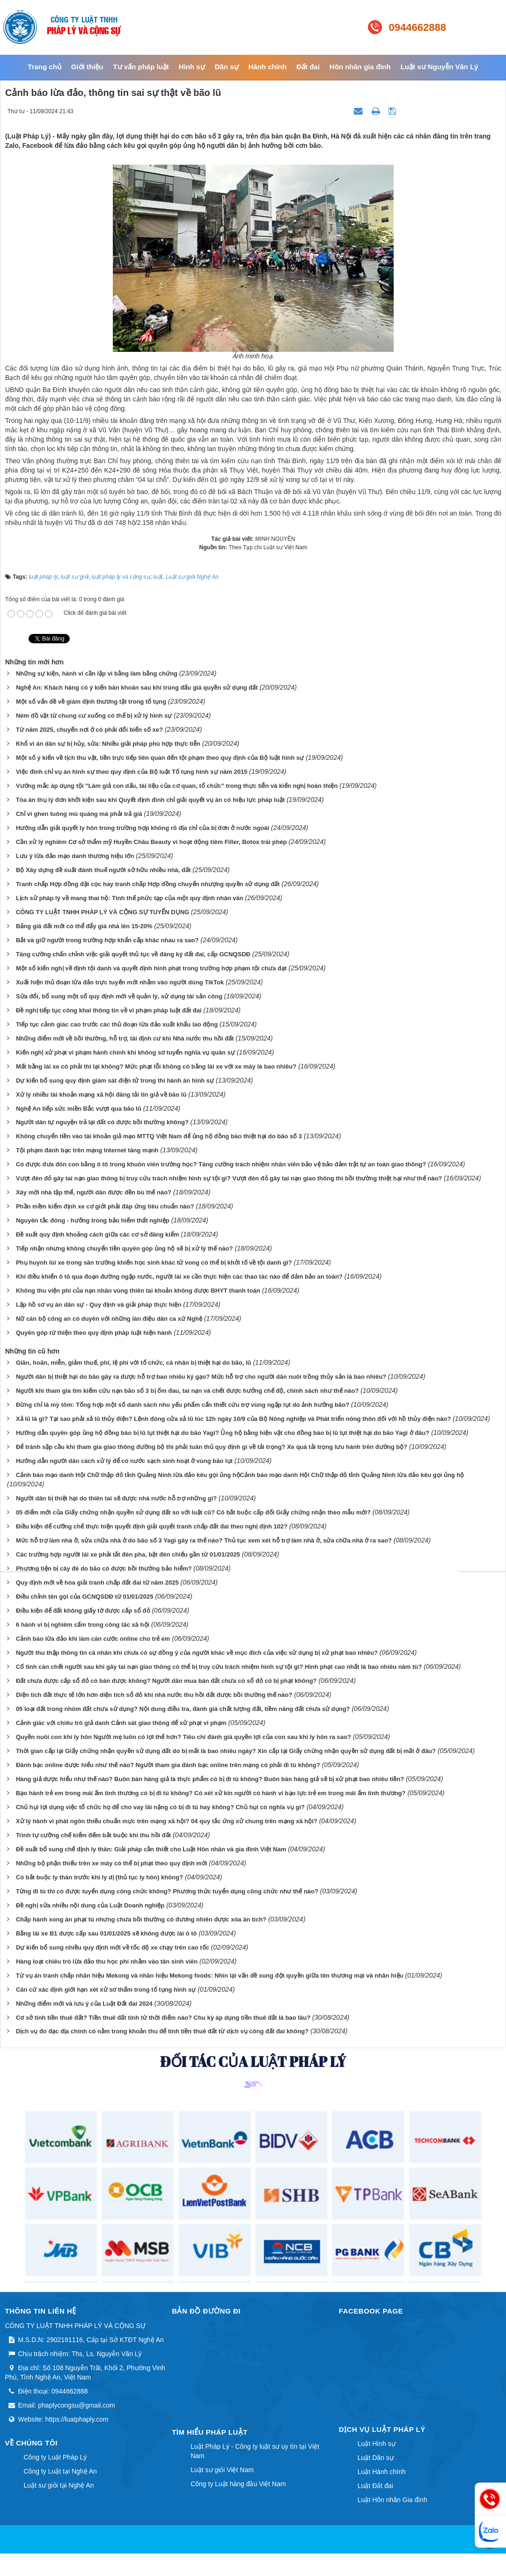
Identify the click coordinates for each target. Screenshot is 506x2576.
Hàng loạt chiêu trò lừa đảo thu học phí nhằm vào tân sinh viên (107, 1961)
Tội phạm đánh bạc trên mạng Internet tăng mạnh (87, 1150)
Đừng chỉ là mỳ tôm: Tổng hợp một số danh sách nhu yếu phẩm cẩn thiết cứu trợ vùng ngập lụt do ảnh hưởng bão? (182, 1404)
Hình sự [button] (192, 67)
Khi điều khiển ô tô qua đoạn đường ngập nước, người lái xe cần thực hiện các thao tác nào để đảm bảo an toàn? (179, 1276)
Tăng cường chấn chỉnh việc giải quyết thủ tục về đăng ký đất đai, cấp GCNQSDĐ (133, 954)
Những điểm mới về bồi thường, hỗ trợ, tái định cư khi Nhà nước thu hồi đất (125, 1038)
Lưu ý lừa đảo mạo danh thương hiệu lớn (75, 855)
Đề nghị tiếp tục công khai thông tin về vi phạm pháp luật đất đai (109, 1010)
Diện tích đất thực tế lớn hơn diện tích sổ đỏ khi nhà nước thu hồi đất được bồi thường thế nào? (154, 1694)
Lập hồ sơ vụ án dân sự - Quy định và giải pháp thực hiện (98, 1304)
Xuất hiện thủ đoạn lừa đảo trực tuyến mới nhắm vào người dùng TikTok (120, 982)
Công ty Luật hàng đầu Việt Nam (238, 2484)
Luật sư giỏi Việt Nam (222, 2470)
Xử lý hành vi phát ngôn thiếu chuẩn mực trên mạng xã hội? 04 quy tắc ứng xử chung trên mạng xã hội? (166, 1821)
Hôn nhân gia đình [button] (360, 67)
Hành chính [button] (268, 67)
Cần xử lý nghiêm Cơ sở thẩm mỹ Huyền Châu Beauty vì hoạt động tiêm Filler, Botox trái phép (151, 841)
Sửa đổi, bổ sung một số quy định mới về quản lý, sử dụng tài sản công (119, 996)
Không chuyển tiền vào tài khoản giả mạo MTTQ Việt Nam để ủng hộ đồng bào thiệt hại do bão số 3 (159, 1136)
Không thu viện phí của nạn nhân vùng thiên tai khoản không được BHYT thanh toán (138, 1290)
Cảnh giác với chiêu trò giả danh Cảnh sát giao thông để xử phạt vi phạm (121, 1722)
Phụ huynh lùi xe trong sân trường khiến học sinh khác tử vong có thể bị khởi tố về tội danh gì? (154, 1262)
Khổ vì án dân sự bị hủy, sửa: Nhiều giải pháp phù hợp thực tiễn (108, 743)
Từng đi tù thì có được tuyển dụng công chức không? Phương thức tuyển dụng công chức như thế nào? (167, 1891)
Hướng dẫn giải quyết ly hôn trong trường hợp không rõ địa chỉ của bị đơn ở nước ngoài (142, 827)
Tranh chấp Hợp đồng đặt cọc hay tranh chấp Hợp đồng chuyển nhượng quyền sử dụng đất (148, 884)
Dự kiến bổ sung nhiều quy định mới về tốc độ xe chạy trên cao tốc (112, 1947)
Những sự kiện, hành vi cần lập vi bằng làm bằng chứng (96, 673)
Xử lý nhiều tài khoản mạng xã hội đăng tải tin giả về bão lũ (101, 1094)
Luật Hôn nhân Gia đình (392, 2499)
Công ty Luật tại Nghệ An (60, 2471)
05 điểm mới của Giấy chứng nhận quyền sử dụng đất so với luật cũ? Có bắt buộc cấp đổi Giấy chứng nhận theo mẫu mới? (193, 1512)
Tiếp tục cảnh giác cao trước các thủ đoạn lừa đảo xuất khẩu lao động (117, 1024)
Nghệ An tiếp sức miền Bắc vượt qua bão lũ (78, 1108)
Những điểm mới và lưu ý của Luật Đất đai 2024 (84, 2003)
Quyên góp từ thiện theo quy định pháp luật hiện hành (94, 1332)
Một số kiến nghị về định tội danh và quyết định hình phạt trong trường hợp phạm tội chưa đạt (151, 968)
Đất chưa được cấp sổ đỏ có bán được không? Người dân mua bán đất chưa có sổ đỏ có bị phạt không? (166, 1680)
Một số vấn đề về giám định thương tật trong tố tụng (91, 701)
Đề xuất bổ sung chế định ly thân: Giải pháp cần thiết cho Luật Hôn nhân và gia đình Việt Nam (151, 1849)
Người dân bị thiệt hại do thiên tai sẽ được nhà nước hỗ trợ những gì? (116, 1498)
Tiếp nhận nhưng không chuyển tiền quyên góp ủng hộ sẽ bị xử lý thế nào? (124, 1248)
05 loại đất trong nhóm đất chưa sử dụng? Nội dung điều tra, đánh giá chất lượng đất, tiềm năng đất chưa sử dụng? (183, 1708)
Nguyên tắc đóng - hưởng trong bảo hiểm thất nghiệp (92, 1220)
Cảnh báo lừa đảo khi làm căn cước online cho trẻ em (93, 1638)
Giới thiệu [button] (87, 67)
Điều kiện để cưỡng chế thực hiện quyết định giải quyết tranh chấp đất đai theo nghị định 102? (151, 1526)
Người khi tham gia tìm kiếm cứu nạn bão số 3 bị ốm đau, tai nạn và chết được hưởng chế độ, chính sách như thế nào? (187, 1390)
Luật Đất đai (375, 2485)
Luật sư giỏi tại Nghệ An (59, 2485)
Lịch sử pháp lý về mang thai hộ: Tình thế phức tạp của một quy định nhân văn (129, 898)
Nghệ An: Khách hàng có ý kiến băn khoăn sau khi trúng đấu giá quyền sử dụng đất (137, 687)
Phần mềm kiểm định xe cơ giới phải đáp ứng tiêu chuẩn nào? (105, 1206)
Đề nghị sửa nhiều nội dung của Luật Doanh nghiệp (90, 1905)
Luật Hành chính (382, 2471)
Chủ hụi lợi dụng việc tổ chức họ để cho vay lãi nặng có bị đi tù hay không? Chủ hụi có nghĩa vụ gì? (160, 1807)
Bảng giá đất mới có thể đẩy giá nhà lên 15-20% (84, 926)
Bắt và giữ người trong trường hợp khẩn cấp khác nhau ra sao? (107, 940)
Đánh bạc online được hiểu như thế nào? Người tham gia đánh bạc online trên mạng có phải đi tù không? (168, 1764)
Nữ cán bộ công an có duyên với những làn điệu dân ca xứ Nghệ (109, 1318)
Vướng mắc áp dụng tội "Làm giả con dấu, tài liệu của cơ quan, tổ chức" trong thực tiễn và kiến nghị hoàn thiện (177, 785)
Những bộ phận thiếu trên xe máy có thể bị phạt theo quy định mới (111, 1863)
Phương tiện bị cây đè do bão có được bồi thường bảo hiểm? (104, 1568)
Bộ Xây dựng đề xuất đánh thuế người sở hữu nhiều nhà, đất (103, 869)
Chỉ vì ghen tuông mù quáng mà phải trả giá (79, 813)
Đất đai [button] (308, 67)
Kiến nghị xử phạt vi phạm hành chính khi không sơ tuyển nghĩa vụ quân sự (125, 1052)
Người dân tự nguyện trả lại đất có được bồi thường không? (102, 1122)
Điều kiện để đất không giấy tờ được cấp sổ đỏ (83, 1610)
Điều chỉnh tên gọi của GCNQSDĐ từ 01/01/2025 (85, 1596)
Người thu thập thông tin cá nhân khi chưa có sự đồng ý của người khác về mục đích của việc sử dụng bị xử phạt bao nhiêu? (197, 1652)
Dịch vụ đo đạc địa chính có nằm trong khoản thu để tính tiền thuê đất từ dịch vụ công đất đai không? (162, 2031)
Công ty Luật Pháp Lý (55, 2457)
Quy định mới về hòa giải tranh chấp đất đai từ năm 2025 (97, 1582)
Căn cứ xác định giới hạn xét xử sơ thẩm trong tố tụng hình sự (106, 1989)
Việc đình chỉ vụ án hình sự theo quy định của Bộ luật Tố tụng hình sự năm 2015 (132, 771)
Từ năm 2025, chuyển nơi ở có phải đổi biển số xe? (89, 729)
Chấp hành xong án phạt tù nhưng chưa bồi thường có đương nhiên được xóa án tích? (141, 1919)
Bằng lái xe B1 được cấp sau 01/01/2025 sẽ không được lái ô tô (106, 1933)
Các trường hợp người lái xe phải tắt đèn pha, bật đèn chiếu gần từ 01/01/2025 (128, 1554)
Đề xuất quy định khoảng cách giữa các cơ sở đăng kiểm (97, 1234)
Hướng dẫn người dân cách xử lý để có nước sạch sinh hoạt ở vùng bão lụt (124, 1460)
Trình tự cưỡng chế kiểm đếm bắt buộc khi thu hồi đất (93, 1835)
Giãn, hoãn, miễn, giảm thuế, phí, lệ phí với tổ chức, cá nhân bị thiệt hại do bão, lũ (133, 1362)
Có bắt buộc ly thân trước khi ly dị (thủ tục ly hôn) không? (99, 1877)
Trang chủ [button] (44, 67)
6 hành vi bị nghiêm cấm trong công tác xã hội (82, 1624)
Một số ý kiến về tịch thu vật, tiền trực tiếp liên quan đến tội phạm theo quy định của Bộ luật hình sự (160, 757)
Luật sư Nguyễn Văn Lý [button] (439, 67)
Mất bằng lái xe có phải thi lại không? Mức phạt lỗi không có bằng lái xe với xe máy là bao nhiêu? (156, 1066)
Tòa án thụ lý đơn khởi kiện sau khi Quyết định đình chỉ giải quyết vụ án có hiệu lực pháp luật (150, 799)
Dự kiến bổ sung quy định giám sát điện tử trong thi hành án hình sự (115, 1080)
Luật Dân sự (376, 2457)
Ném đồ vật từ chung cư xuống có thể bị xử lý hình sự (94, 715)
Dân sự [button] (227, 67)
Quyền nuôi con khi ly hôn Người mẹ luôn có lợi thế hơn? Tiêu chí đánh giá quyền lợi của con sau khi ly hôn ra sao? (183, 1736)
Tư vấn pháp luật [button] (141, 67)
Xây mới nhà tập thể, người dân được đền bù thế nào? (93, 1192)
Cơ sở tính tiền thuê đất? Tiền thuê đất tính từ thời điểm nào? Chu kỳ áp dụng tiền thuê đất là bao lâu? (163, 2017)
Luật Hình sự (377, 2443)
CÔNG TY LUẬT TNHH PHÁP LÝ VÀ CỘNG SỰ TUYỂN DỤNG (102, 912)
